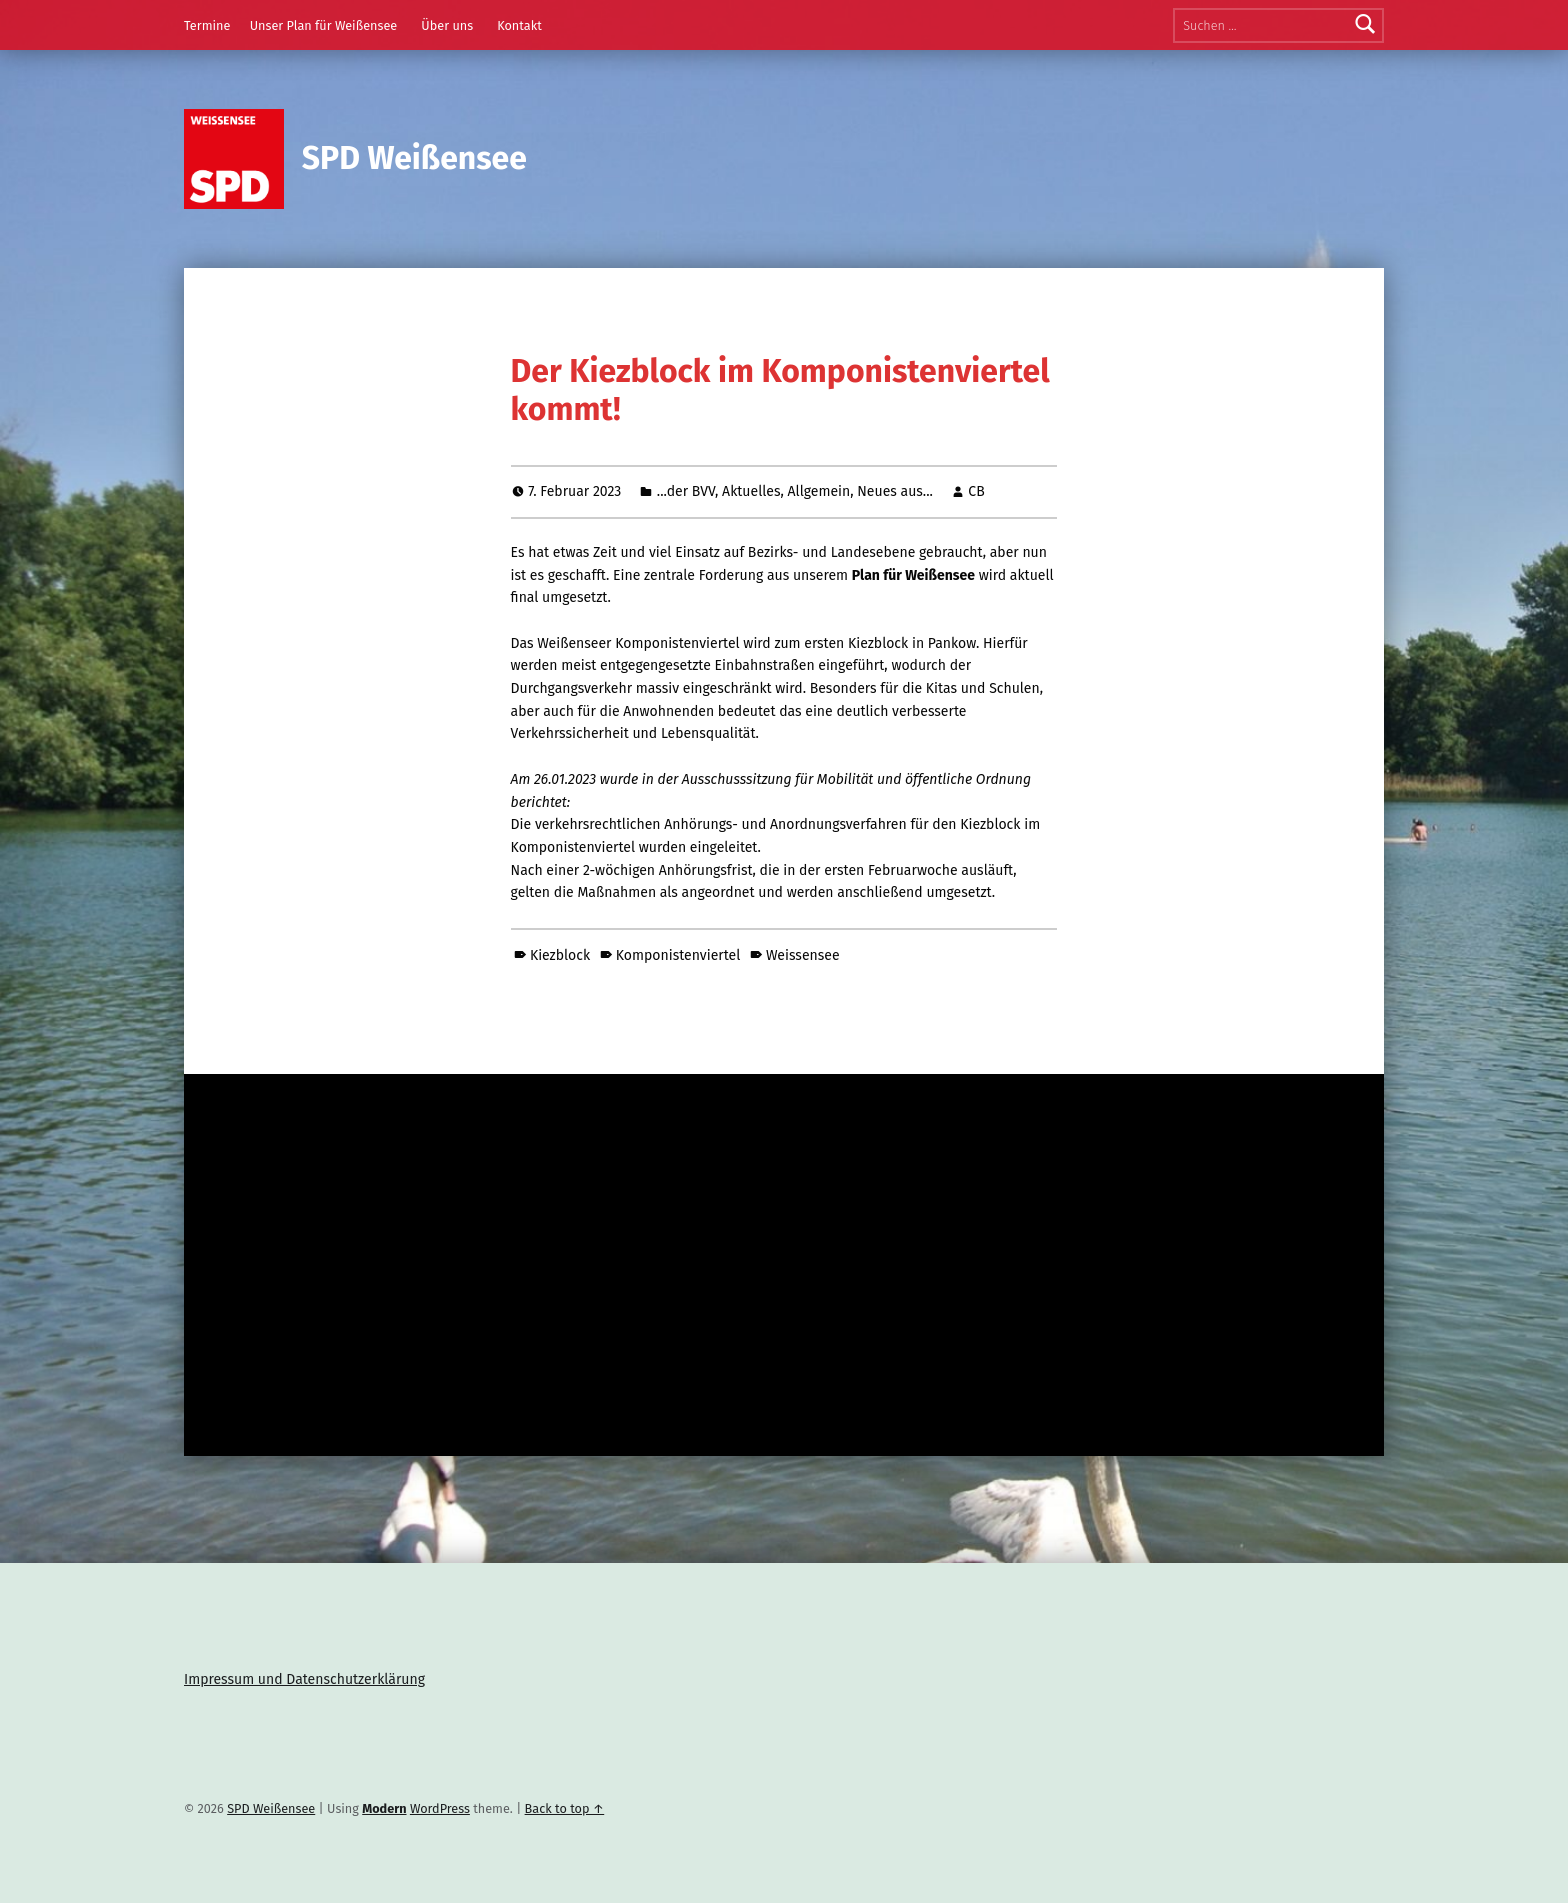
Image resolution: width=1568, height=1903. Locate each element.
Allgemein (819, 491)
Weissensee (803, 955)
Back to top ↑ (565, 1808)
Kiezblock (560, 955)
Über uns (447, 25)
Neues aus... (895, 491)
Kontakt (519, 25)
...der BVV (686, 491)
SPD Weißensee (414, 158)
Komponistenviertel (678, 955)
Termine (207, 25)
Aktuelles (751, 491)
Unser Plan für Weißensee (324, 25)
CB (976, 491)
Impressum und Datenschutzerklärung (304, 1679)
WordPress (440, 1808)
